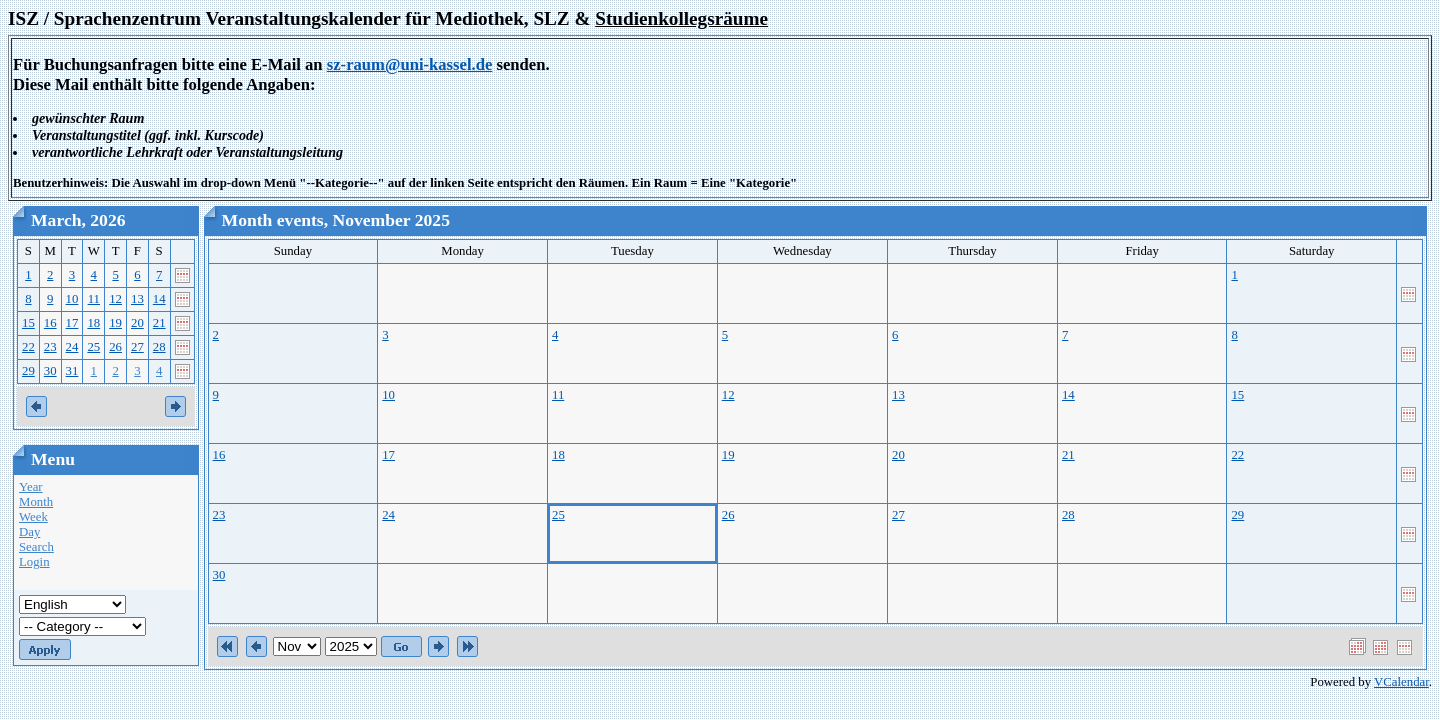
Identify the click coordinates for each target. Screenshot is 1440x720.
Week (33, 517)
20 (137, 323)
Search (36, 547)
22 (28, 347)
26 (115, 347)
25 (93, 347)
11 (94, 299)
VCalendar (1401, 682)
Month (36, 502)
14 (159, 299)
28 (159, 347)
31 (72, 371)
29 (28, 371)
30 (50, 371)
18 (93, 323)
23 (50, 347)
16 (50, 323)
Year (31, 487)
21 (159, 323)
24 (72, 347)
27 (137, 347)
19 (115, 323)
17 (72, 323)
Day (29, 532)
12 (115, 299)
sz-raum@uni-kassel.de (410, 64)
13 (137, 299)
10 (72, 299)
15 (28, 323)
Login (34, 562)
